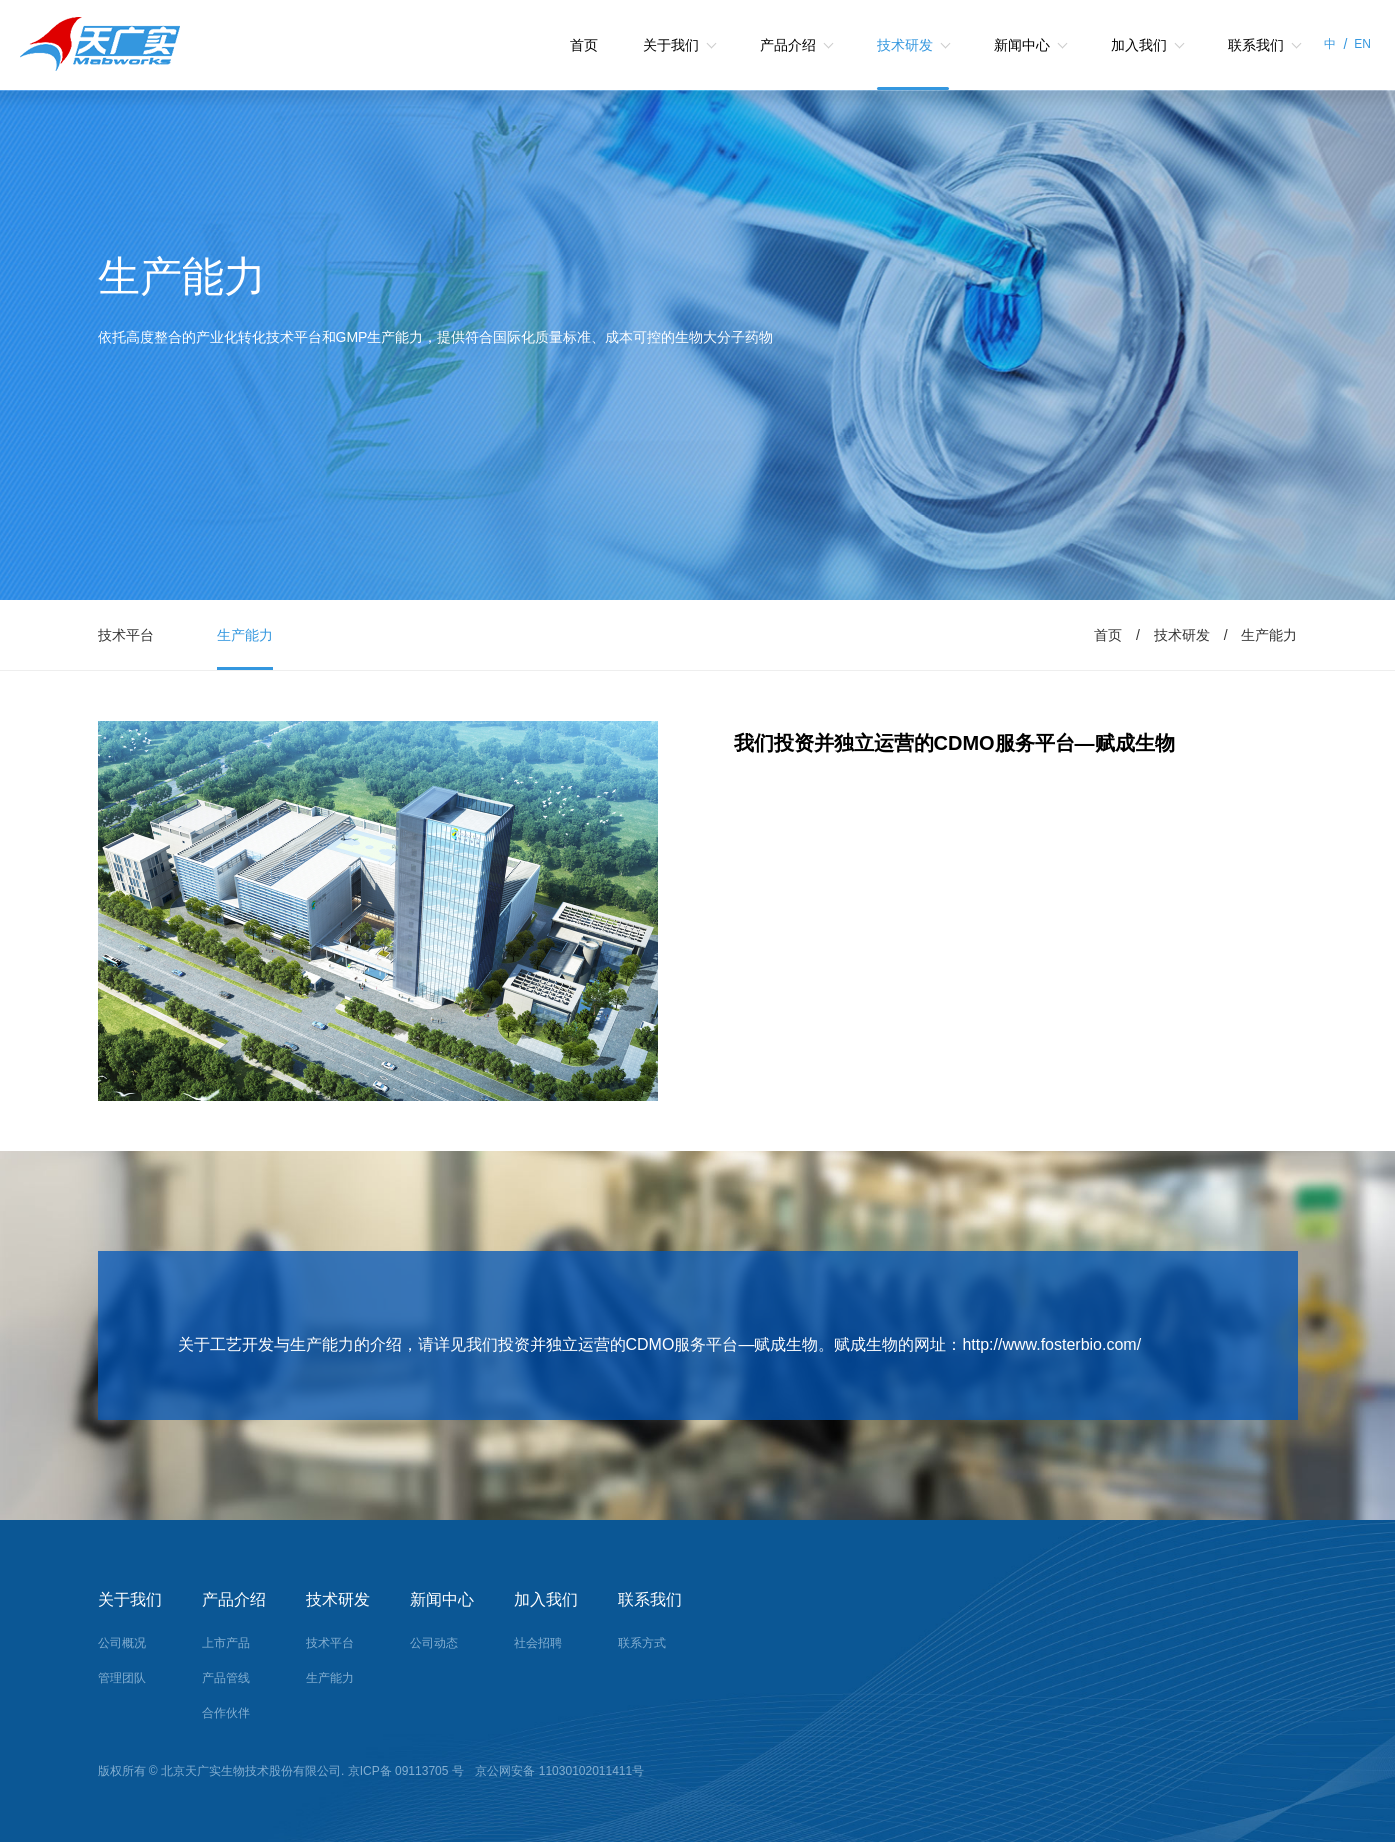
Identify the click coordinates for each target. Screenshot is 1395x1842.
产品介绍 (788, 45)
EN (1362, 44)
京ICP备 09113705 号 (407, 1771)
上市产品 (226, 1643)
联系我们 (1256, 45)
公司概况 (122, 1643)
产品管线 (226, 1678)
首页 (584, 45)
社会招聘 (538, 1643)
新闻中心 (1022, 45)
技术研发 (905, 45)
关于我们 (671, 45)
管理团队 (122, 1678)
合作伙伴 (226, 1713)
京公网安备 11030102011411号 (558, 1771)
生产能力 (245, 635)
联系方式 (642, 1643)
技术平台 (126, 635)
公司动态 (434, 1643)
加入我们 (1139, 45)
